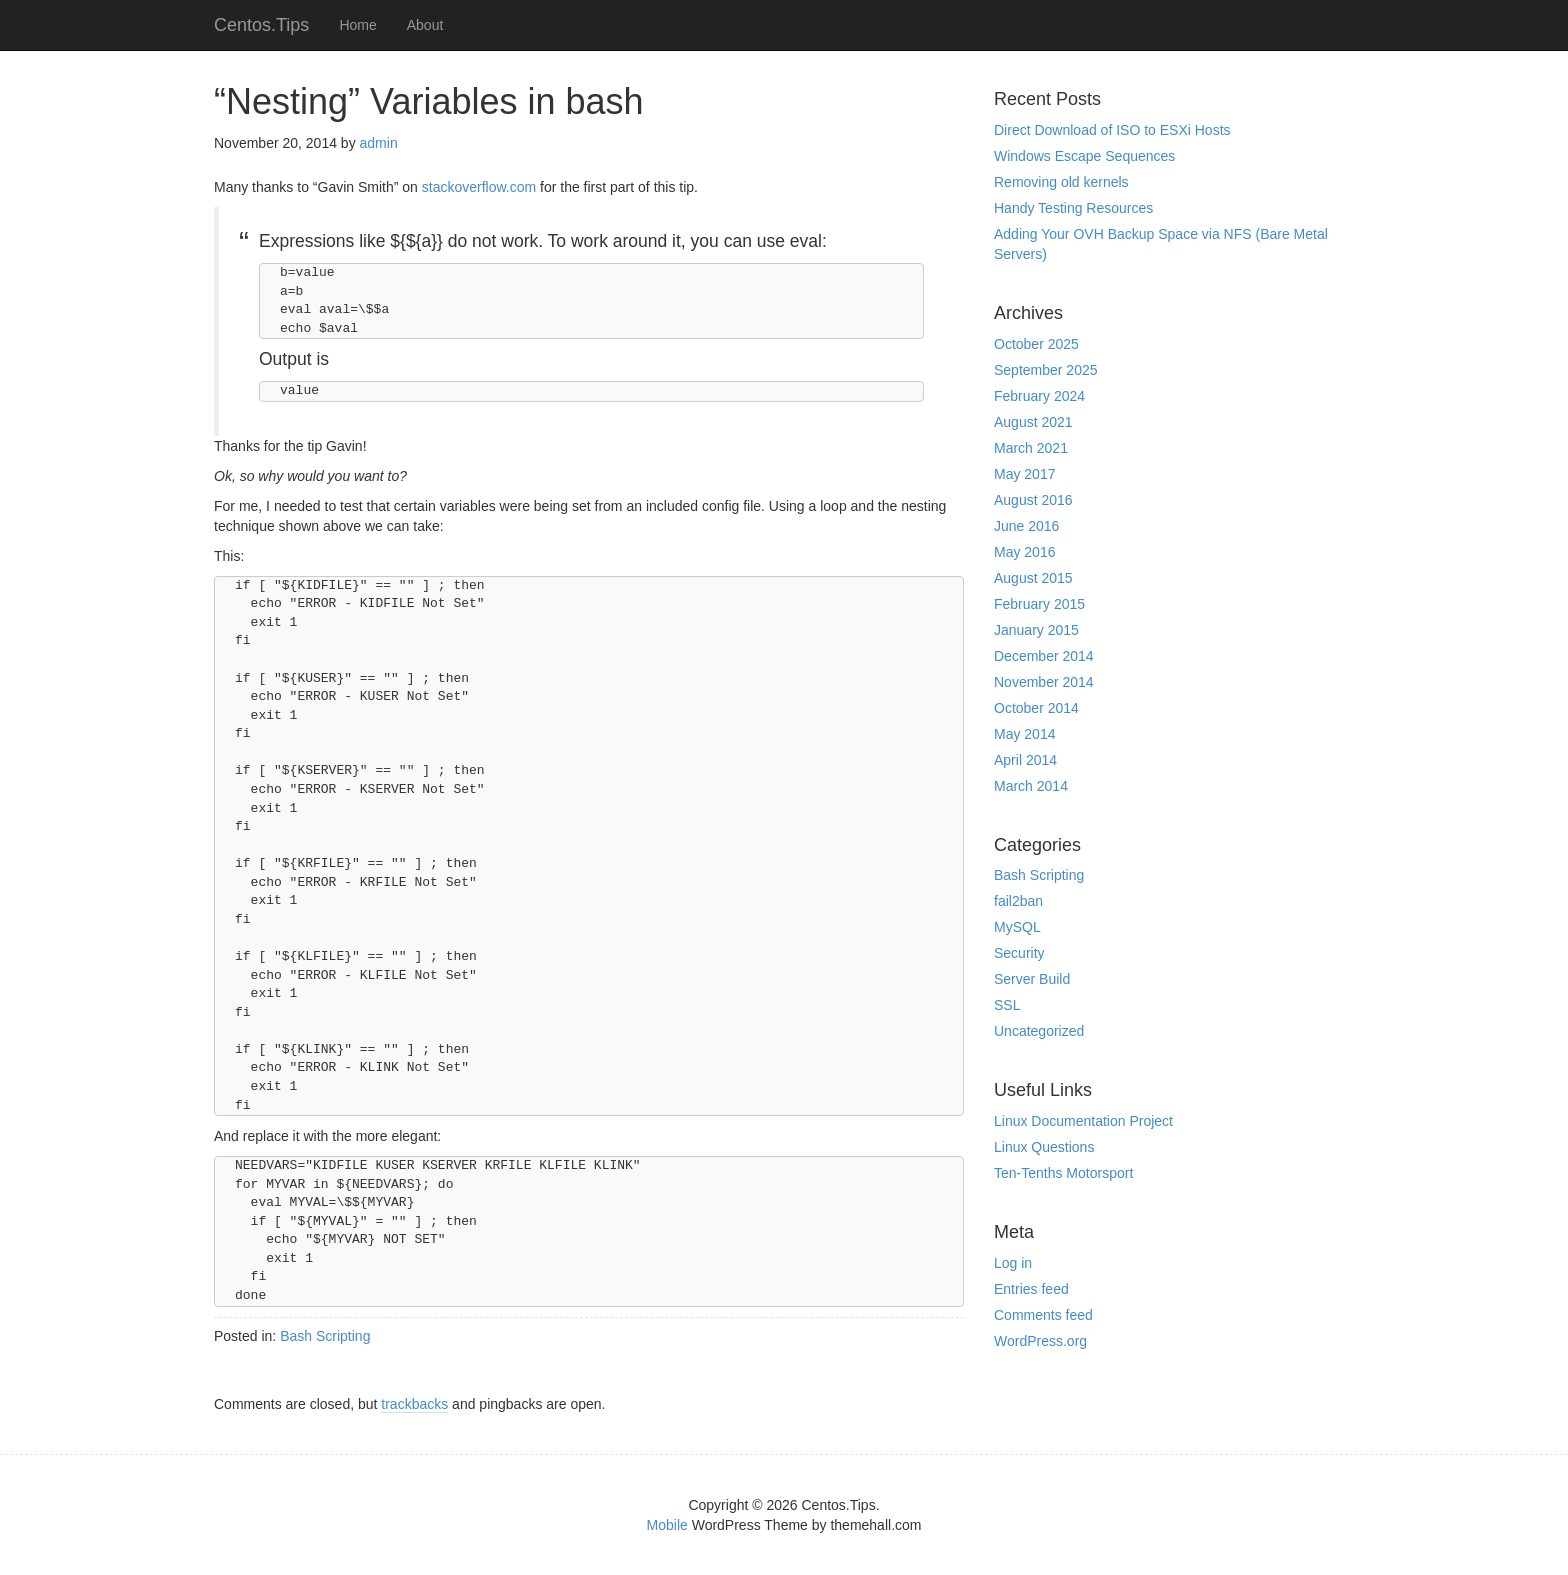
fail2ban (1018, 901)
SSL (1007, 1005)
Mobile (667, 1525)
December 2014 (1044, 656)
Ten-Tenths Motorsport (1063, 1173)
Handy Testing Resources (1073, 208)
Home (357, 25)
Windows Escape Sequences (1084, 156)
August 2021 (1033, 422)
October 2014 (1036, 708)
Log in (1013, 1263)
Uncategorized (1039, 1031)
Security (1019, 953)
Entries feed (1031, 1289)
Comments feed (1043, 1315)
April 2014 (1025, 760)
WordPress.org (1040, 1341)
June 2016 (1026, 526)
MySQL (1017, 927)
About (425, 25)
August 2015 (1033, 578)
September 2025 (1046, 370)
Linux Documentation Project (1083, 1121)
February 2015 (1039, 604)
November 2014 (1044, 682)
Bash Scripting (325, 1336)
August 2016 (1033, 500)
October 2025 (1036, 344)
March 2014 (1031, 786)
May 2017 (1024, 474)
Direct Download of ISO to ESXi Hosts (1112, 130)
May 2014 (1024, 734)
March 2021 (1031, 448)
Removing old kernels (1061, 182)
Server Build (1032, 979)
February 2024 (1039, 396)
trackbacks (414, 1404)
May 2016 (1024, 552)
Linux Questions (1044, 1147)
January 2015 (1036, 630)
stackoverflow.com (481, 187)
